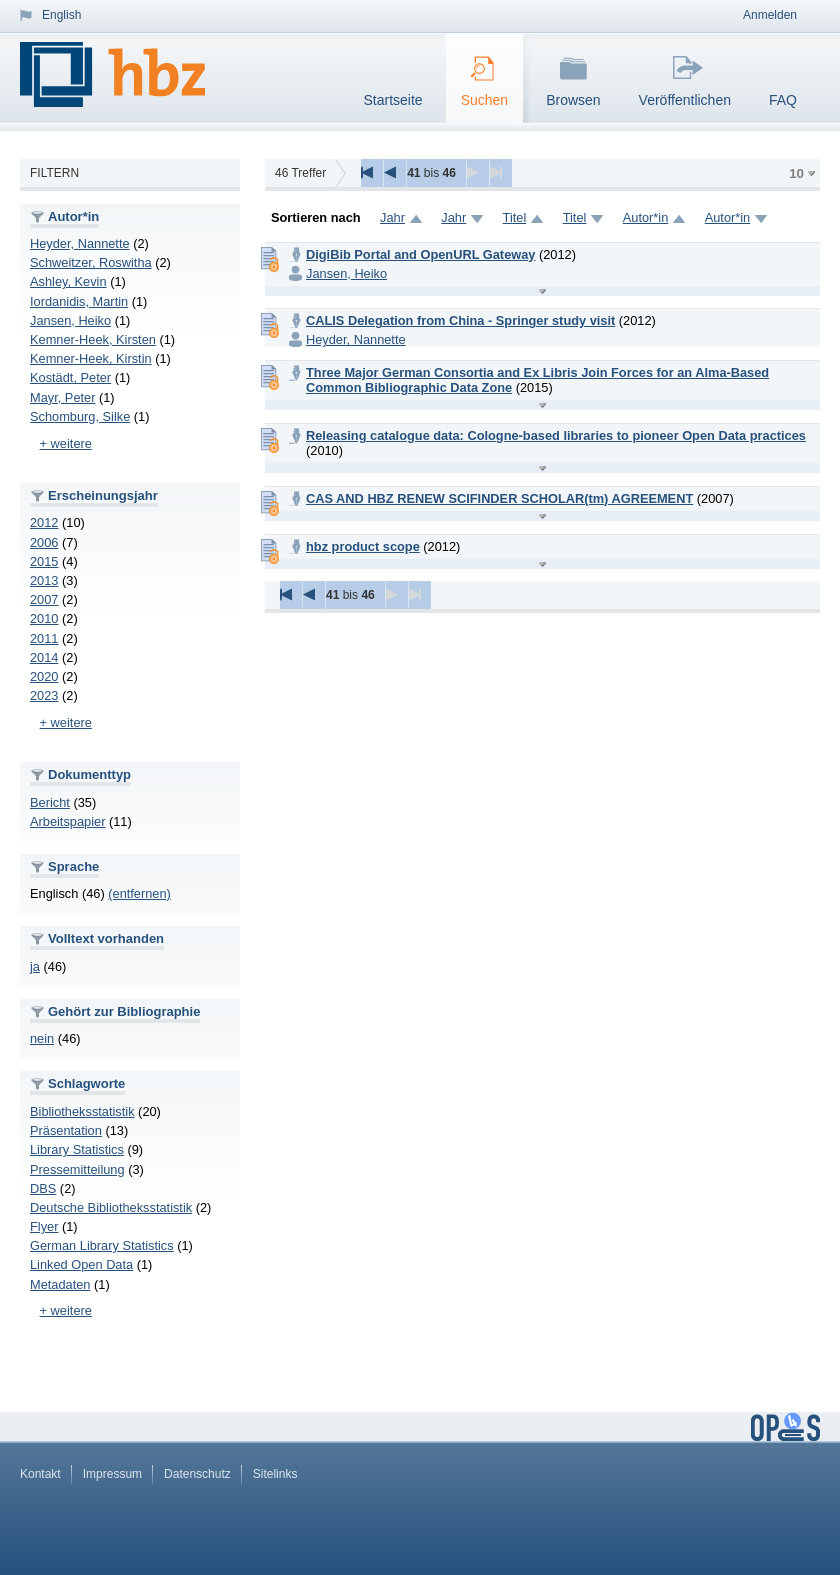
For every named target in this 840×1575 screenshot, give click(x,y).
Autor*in (646, 217)
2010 (44, 618)
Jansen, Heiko (70, 320)
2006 (44, 542)
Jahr (392, 217)
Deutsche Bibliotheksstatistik (111, 1207)
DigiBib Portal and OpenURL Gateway (420, 254)
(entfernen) (139, 893)
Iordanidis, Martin (79, 301)
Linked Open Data (81, 1264)
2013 (44, 580)
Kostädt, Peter (70, 377)
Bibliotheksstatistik (82, 1111)
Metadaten (60, 1284)
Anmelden (770, 15)
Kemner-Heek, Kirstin (91, 358)
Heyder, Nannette (80, 243)
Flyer (44, 1226)
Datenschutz (197, 1474)
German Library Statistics (102, 1245)
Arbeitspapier (67, 821)
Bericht (50, 802)
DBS (43, 1188)
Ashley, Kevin (68, 281)
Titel (515, 217)
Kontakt (40, 1474)
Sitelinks (275, 1474)
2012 (44, 522)
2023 (44, 695)
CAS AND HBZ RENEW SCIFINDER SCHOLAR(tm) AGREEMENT (499, 498)
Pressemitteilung (77, 1169)
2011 (44, 638)
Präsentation (66, 1130)
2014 (44, 657)
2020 (44, 676)
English (61, 15)
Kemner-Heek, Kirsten (93, 339)
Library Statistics (77, 1149)
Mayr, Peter (62, 397)
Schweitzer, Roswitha (91, 262)
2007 (44, 599)
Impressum (112, 1474)
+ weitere (66, 443)
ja (35, 966)
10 (796, 173)
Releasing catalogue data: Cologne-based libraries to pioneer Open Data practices (556, 435)
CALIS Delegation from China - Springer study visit (460, 320)
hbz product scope (363, 546)
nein (42, 1038)
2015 (44, 561)
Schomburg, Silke (80, 416)
